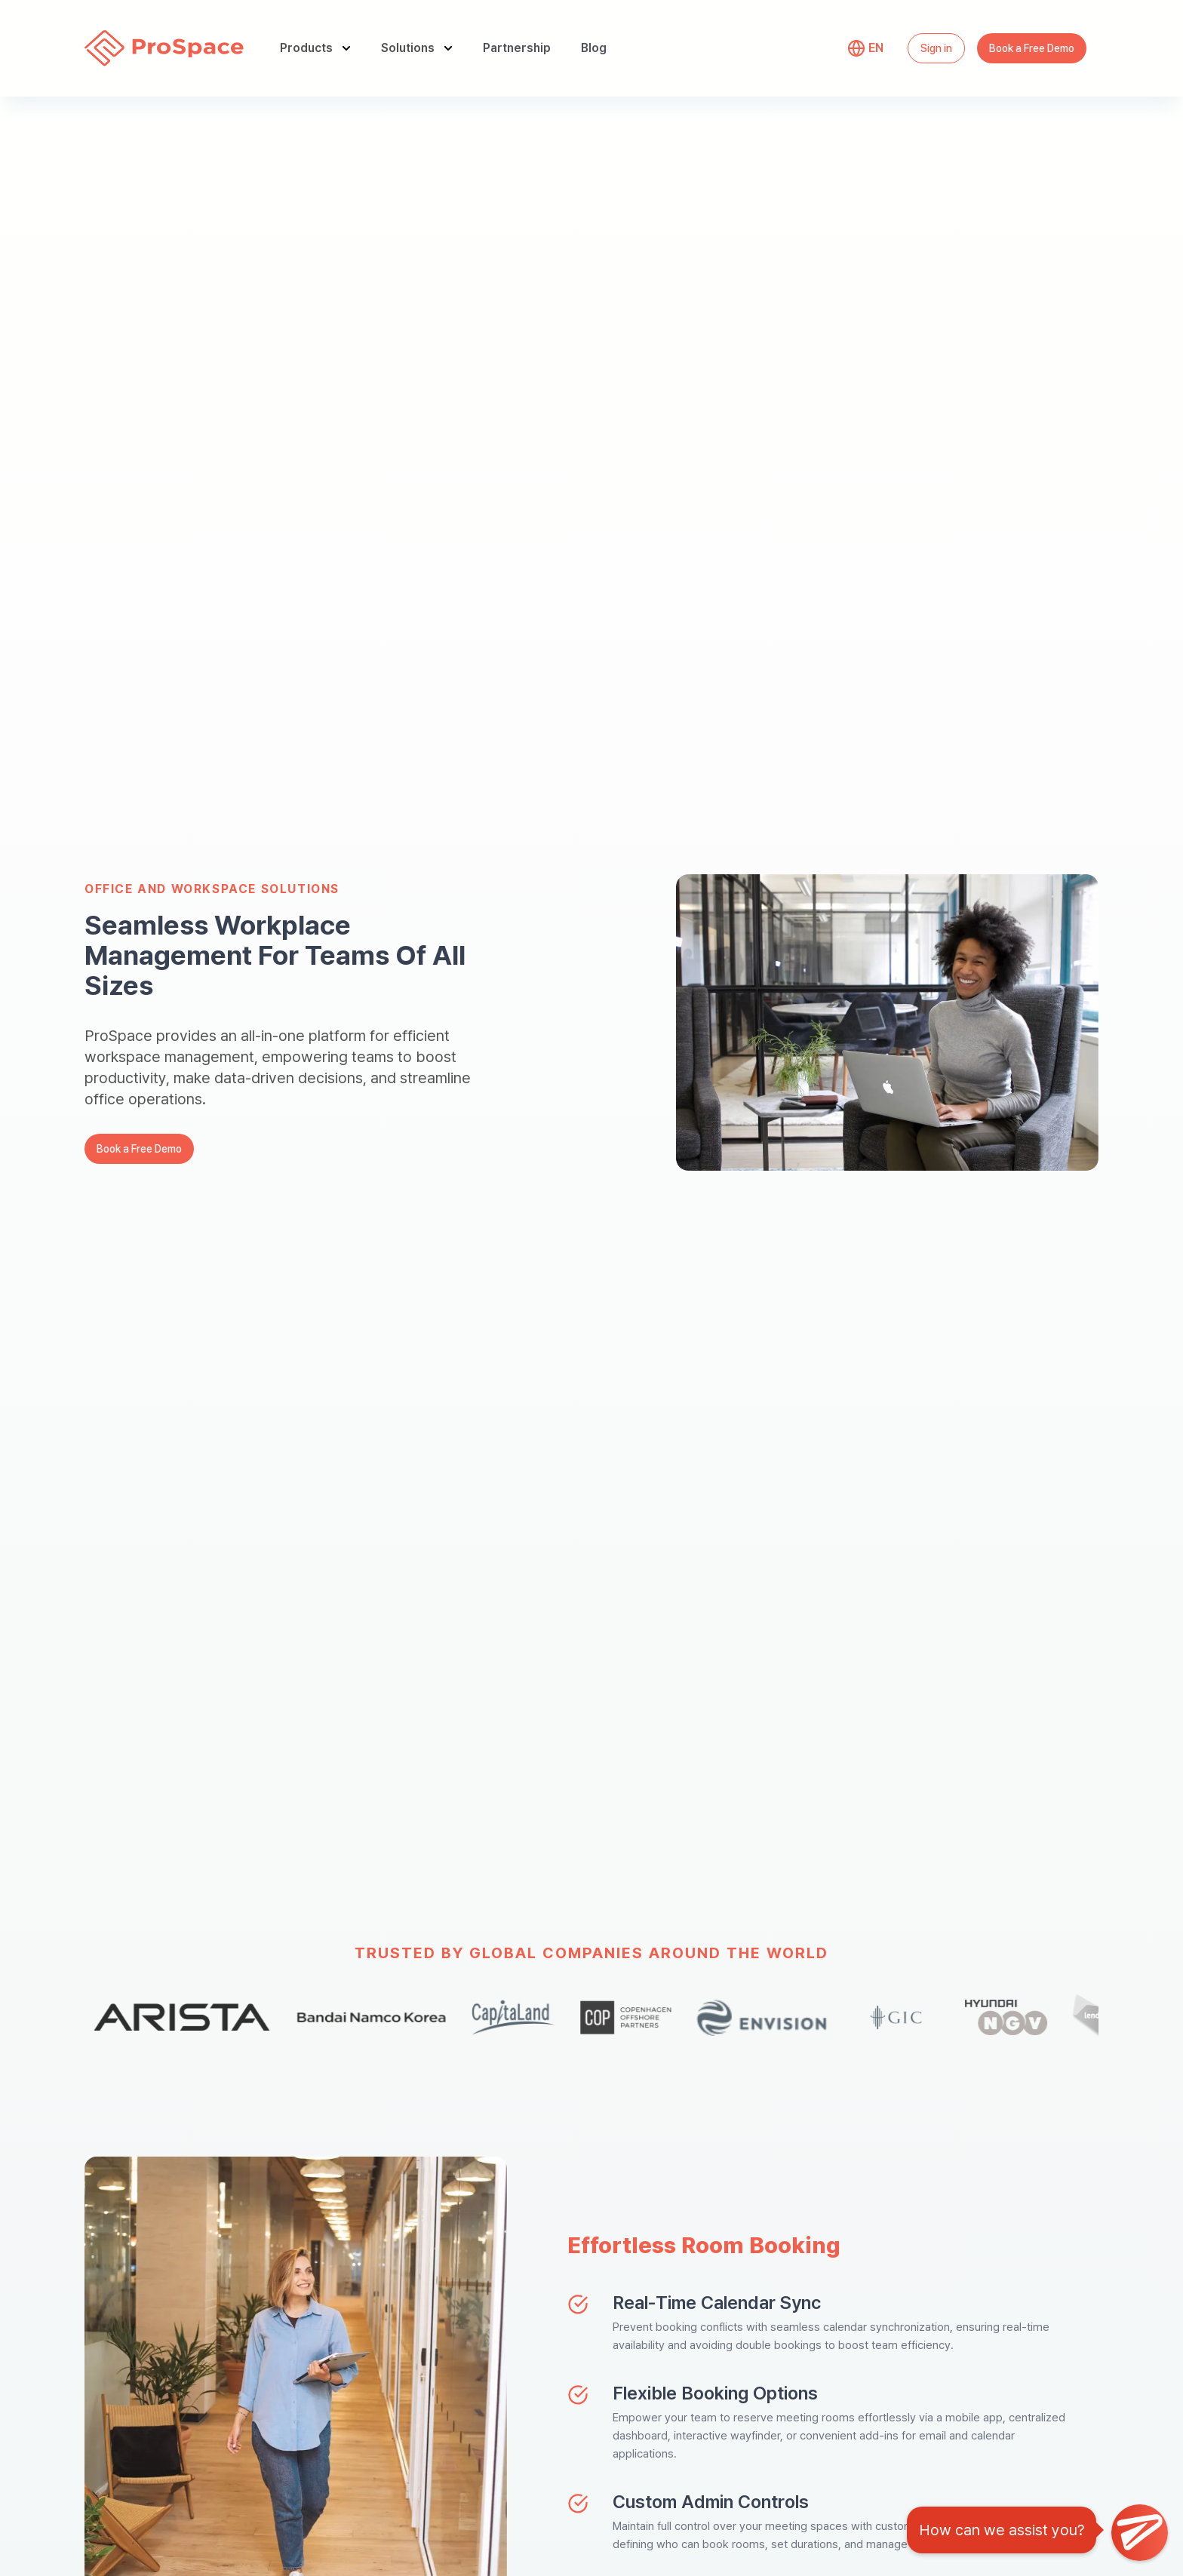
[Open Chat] (1139, 2532)
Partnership (517, 48)
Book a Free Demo (1031, 48)
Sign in (936, 48)
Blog (594, 48)
